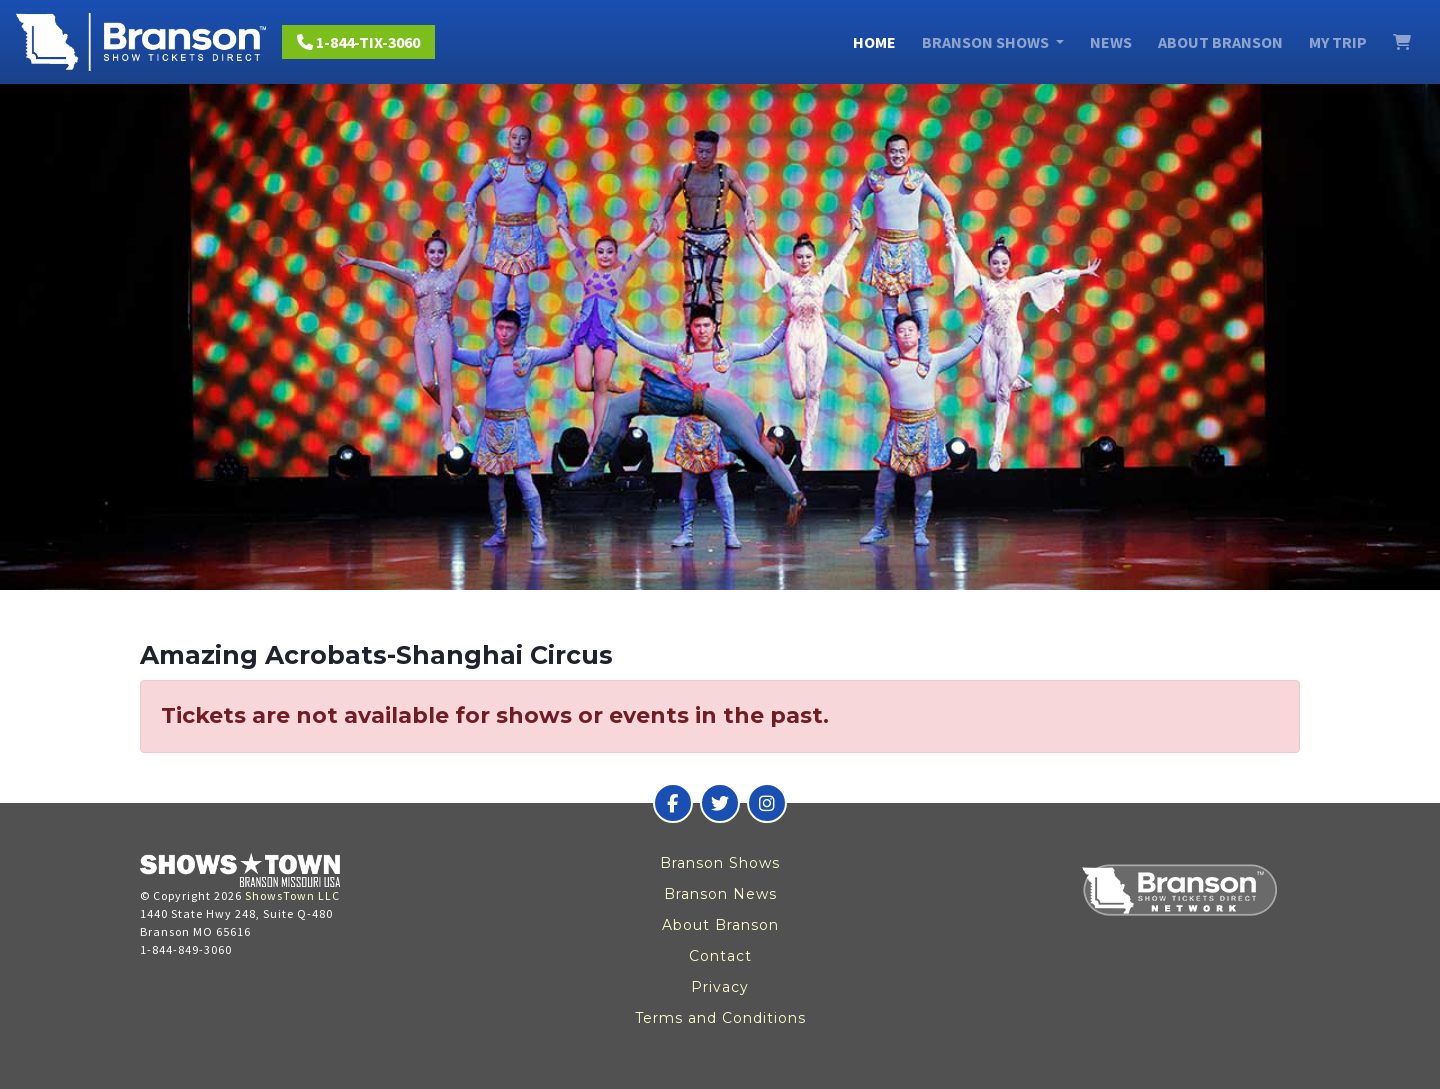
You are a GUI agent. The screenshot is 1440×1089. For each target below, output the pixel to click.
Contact (720, 956)
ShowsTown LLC (292, 895)
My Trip (1338, 42)
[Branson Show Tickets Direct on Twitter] (720, 803)
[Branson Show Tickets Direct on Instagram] (767, 803)
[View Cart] (1402, 42)
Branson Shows (720, 863)
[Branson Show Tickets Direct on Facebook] (673, 803)
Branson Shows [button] (987, 42)
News (1111, 42)
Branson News (720, 894)
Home (874, 42)
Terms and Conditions (720, 1018)
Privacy (720, 987)
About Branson (1220, 42)
